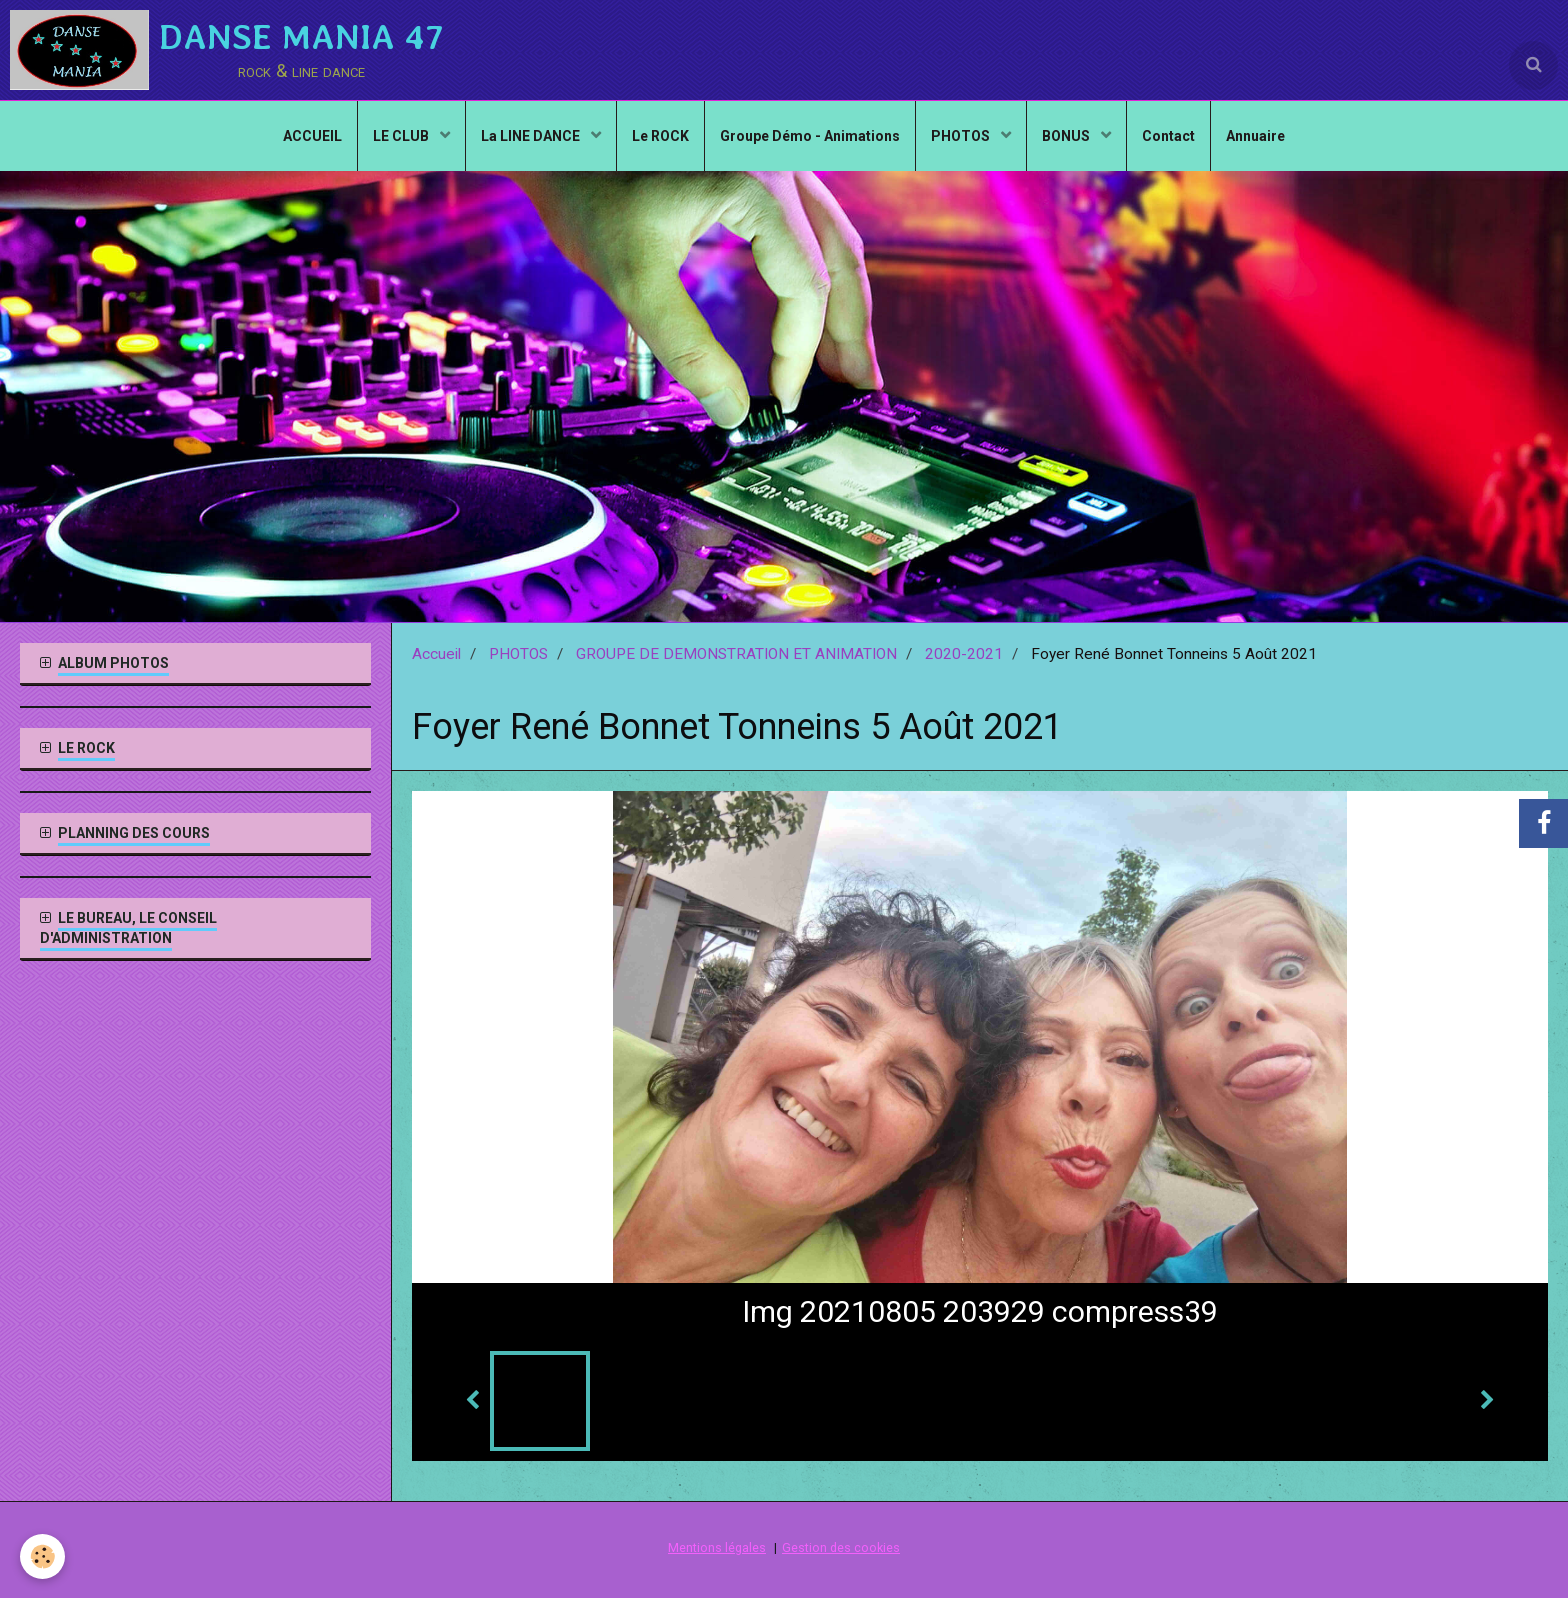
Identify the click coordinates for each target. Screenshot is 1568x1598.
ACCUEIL (312, 136)
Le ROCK (660, 136)
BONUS (1067, 136)
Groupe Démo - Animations (810, 136)
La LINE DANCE (532, 136)
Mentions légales (717, 1547)
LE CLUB (402, 136)
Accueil (436, 654)
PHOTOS (962, 136)
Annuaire (1255, 136)
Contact (1168, 136)
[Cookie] (42, 1556)
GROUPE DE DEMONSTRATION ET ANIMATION (736, 654)
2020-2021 (964, 654)
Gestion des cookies (841, 1547)
